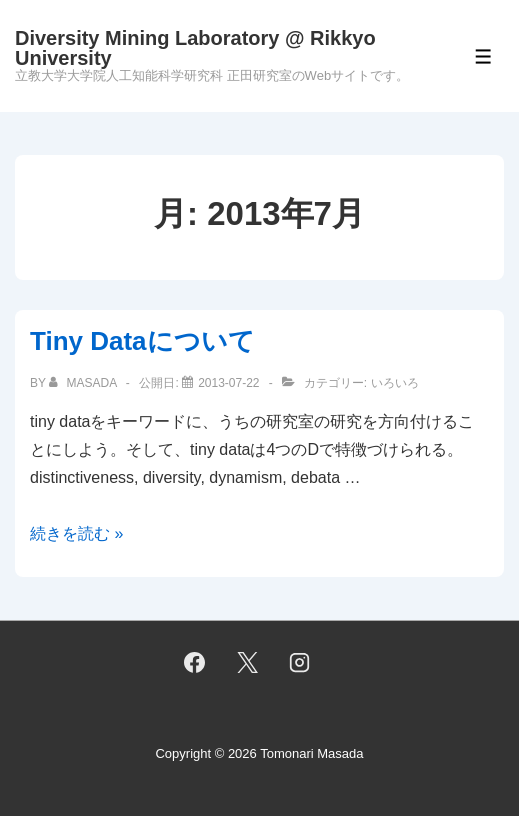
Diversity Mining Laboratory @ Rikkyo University (195, 48)
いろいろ (395, 383)
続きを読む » (76, 533)
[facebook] (194, 662)
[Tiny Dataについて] (228, 383)
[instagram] (300, 662)
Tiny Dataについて (142, 341)
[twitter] (247, 662)
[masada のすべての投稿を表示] (84, 383)
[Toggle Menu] (483, 56)
